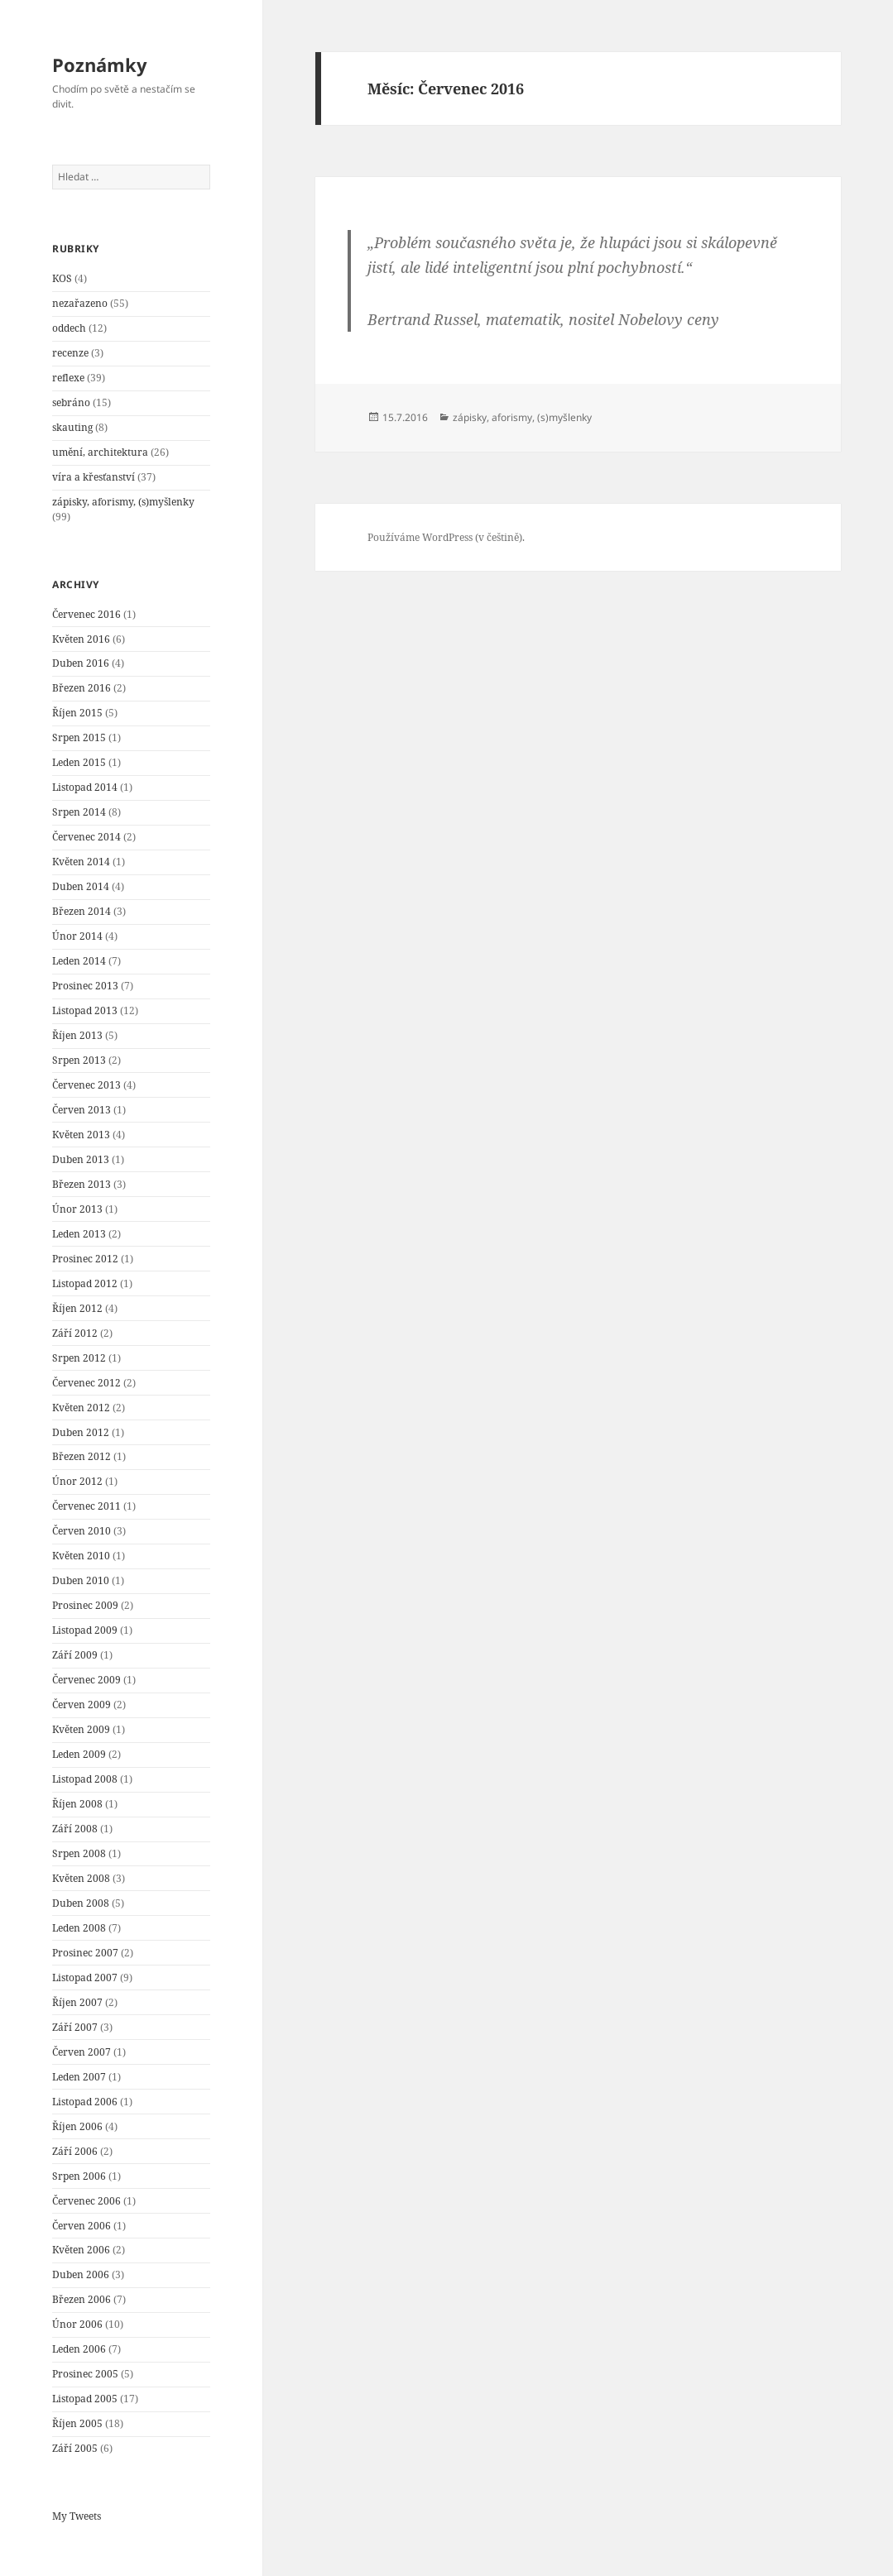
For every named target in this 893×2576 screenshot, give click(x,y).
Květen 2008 (81, 1878)
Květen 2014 (81, 862)
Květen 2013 (81, 1135)
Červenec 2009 (86, 1680)
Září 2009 (75, 1655)
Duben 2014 (80, 886)
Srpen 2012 (79, 1358)
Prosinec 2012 (85, 1259)
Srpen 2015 (79, 737)
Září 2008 (75, 1829)
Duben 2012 (80, 1432)
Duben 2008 (80, 1903)
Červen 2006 (81, 2226)
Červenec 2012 (86, 1383)
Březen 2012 (81, 1456)
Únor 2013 (77, 1209)
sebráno (71, 402)
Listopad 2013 (85, 1010)
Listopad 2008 (85, 1779)
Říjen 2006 (77, 2126)
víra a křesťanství (93, 477)
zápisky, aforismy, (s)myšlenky (123, 502)
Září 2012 (75, 1333)
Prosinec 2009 (85, 1605)
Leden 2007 (79, 2077)
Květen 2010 (81, 1556)
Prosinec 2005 (85, 2374)
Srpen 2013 (79, 1060)
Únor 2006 (77, 2324)
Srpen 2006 (79, 2176)
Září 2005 (75, 2448)
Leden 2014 (79, 961)
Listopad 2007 (85, 1977)
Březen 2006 (81, 2299)
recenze (70, 353)
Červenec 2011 (86, 1506)
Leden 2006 (79, 2349)
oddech (69, 328)
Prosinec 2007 (85, 1953)
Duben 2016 (80, 663)
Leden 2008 (79, 1928)
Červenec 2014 (86, 837)
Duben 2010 (80, 1580)
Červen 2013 (81, 1110)
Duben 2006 (80, 2274)
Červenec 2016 (86, 614)
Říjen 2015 (77, 713)
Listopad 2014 (85, 787)
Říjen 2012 (77, 1308)
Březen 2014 (81, 911)
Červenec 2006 (86, 2201)
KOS (62, 278)
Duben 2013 (80, 1159)
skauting (72, 427)
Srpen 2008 (79, 1853)
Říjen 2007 (77, 2002)
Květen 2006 (81, 2250)
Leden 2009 (79, 1754)
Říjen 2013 (77, 1035)
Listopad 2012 (85, 1283)
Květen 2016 (81, 639)
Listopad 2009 (85, 1630)
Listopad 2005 (85, 2399)
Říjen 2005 (77, 2423)
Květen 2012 (81, 1408)
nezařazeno (80, 303)
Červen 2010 (81, 1531)
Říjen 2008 (77, 1804)
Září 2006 (75, 2151)
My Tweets (76, 2516)
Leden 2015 (79, 762)
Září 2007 (75, 2027)
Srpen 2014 (79, 812)
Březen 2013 (81, 1184)
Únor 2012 (77, 1481)
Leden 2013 (79, 1234)
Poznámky (99, 64)
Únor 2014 (77, 936)
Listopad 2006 (85, 2102)
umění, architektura (100, 452)
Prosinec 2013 (85, 986)
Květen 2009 (81, 1729)
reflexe (68, 378)
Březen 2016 (81, 688)
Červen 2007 (81, 2052)
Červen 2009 (81, 1704)
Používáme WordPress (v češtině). (446, 537)
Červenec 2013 (86, 1085)
